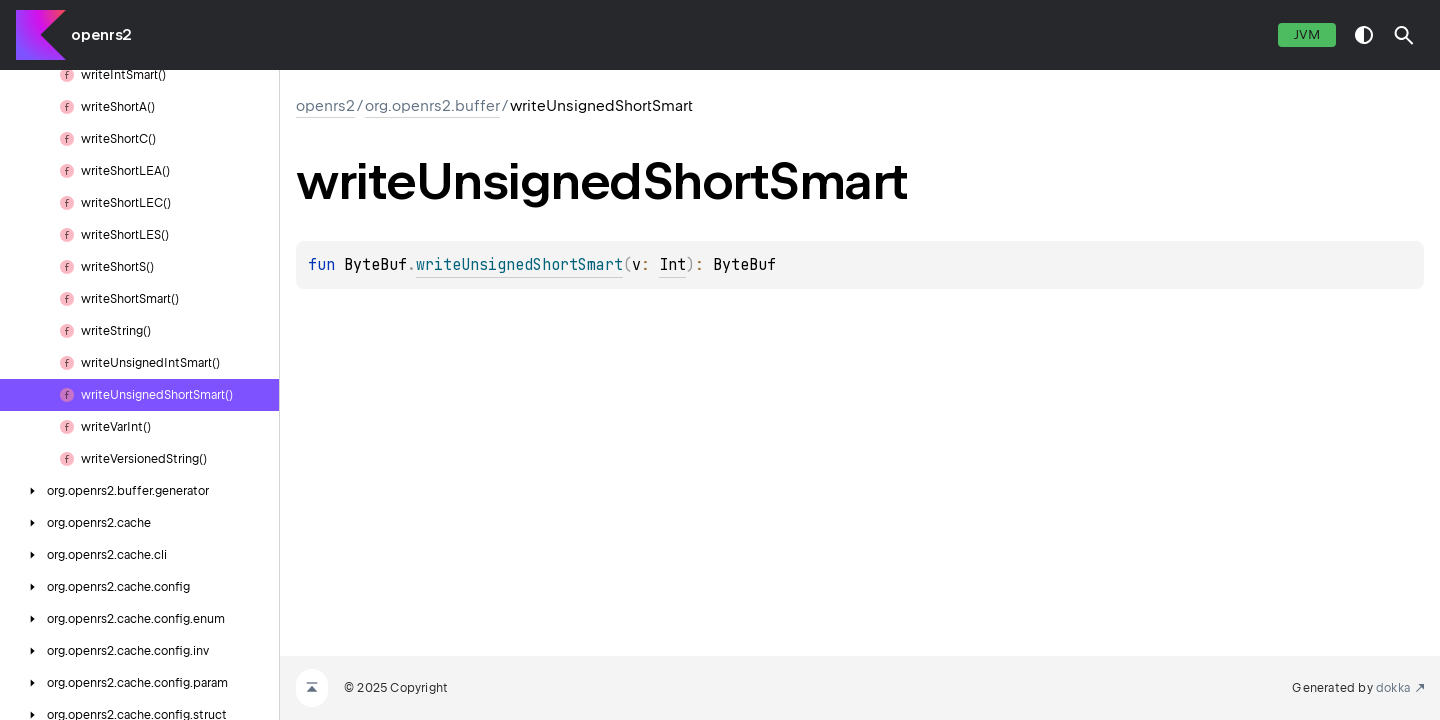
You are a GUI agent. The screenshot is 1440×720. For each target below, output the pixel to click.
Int (672, 265)
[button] (1404, 35)
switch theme (1364, 35)
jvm (1307, 34)
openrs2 (101, 35)
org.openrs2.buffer (432, 106)
